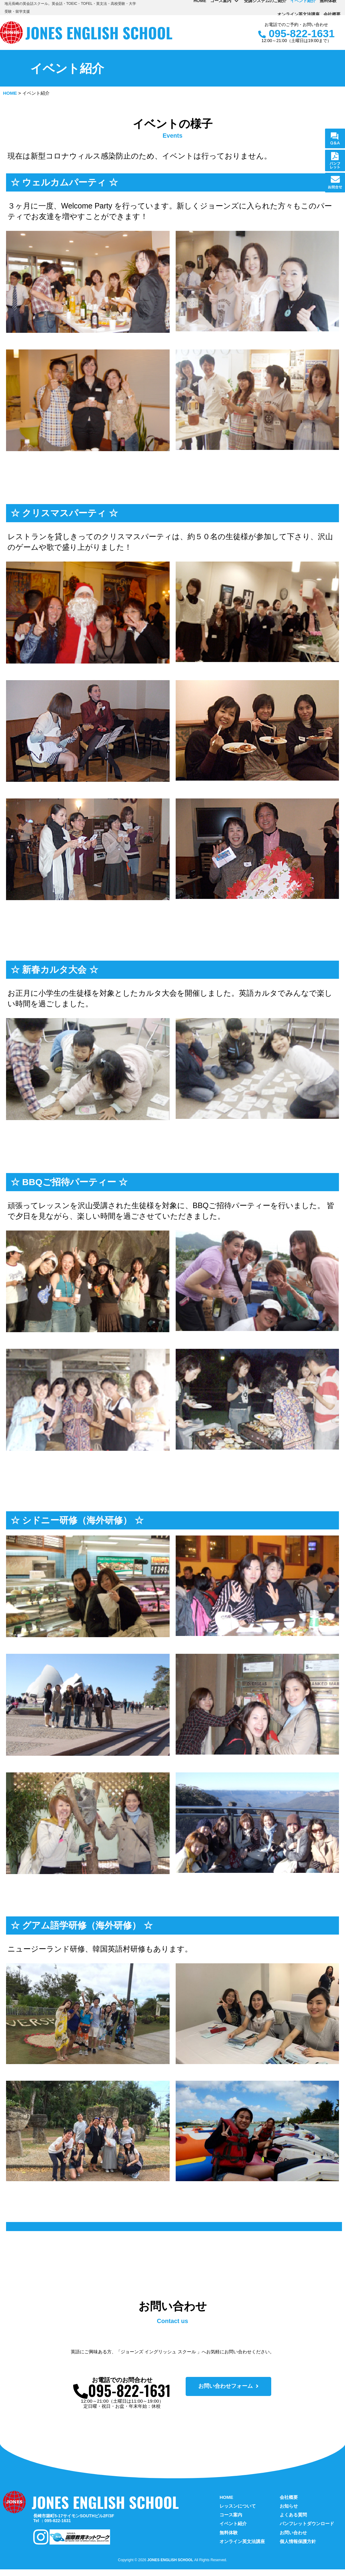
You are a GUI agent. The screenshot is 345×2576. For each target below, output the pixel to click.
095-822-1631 (296, 34)
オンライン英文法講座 (298, 14)
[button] (234, 2394)
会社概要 (332, 14)
